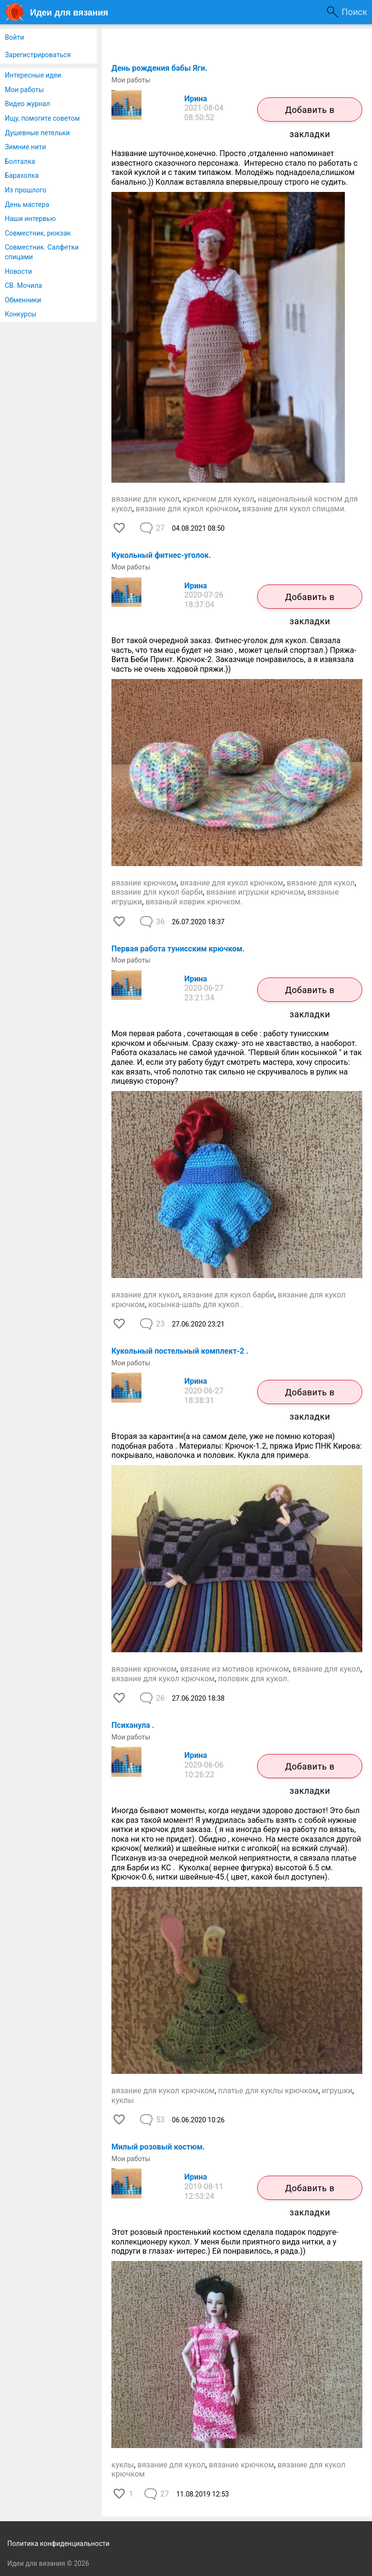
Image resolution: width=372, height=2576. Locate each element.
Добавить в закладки (309, 113)
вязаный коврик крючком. (193, 901)
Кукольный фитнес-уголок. (161, 555)
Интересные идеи (33, 75)
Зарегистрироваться (38, 55)
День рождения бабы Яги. (159, 68)
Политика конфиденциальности (58, 2543)
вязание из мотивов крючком (234, 1669)
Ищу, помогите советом (42, 118)
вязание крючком (144, 882)
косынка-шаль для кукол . (195, 1304)
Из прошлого (25, 190)
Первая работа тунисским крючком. (178, 948)
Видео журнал (27, 104)
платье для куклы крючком (268, 2090)
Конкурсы (20, 314)
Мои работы (24, 90)
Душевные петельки (37, 133)
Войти (14, 37)
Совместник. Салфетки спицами (42, 252)
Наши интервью (30, 218)
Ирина (196, 98)
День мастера (27, 204)
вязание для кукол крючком (187, 508)
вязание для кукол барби (157, 892)
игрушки (337, 2090)
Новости (18, 271)
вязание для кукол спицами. (294, 508)
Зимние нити (25, 147)
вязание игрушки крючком (255, 892)
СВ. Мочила (23, 285)
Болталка (20, 161)
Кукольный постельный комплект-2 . (179, 1351)
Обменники (23, 300)
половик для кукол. (253, 1678)
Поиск (354, 12)
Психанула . (132, 1725)
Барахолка (22, 175)
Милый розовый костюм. (158, 2146)
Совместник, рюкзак (38, 233)
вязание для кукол (145, 499)
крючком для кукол (218, 499)
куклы (122, 2100)
